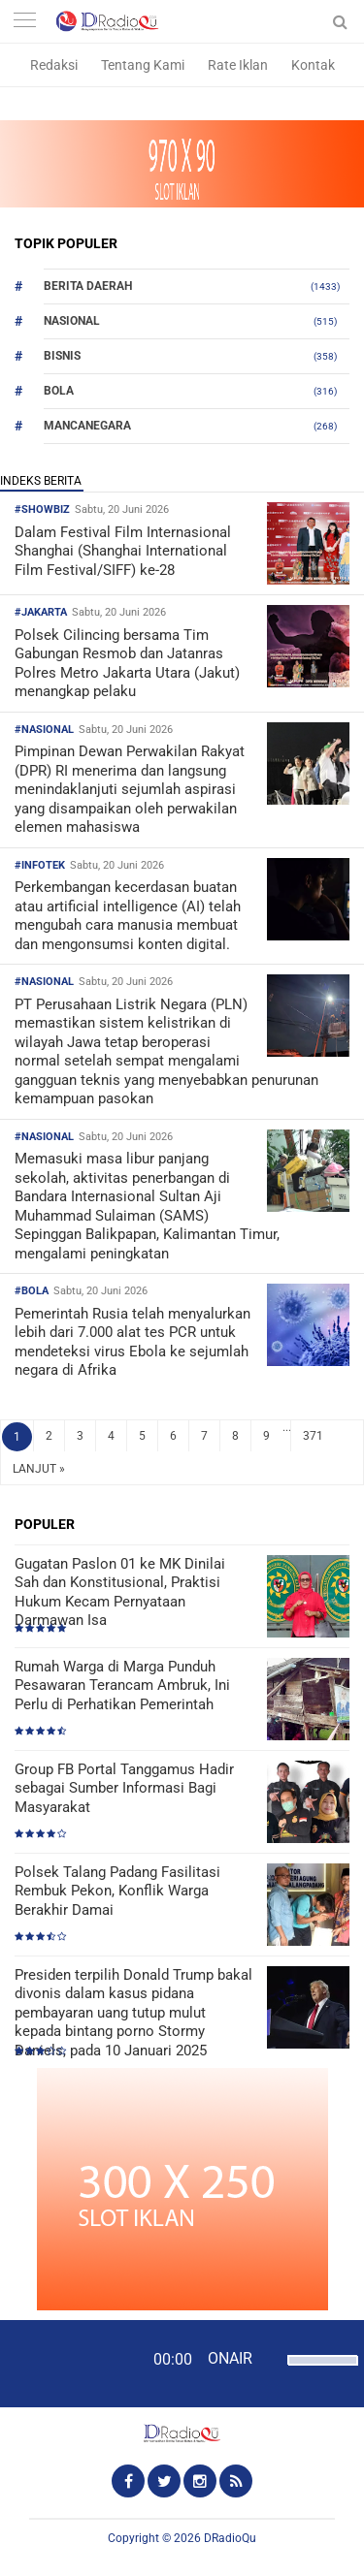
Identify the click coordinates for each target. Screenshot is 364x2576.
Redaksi (54, 65)
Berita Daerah (88, 286)
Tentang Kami (142, 65)
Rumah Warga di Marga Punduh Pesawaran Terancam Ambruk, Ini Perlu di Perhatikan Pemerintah (122, 1685)
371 (313, 1436)
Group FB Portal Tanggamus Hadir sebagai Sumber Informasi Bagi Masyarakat (124, 1788)
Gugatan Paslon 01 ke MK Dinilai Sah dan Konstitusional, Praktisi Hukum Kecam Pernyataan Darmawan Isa (120, 1592)
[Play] (63, 2362)
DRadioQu (230, 2538)
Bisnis (62, 356)
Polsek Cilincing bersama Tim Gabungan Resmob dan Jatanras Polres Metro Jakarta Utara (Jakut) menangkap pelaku (127, 663)
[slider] (317, 2372)
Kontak (313, 65)
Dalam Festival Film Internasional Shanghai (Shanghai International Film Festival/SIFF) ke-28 (123, 551)
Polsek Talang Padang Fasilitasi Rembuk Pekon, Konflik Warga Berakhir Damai (117, 1891)
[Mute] (269, 2357)
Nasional (72, 321)
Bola (59, 391)
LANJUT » (39, 1469)
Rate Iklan (238, 65)
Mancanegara (87, 425)
